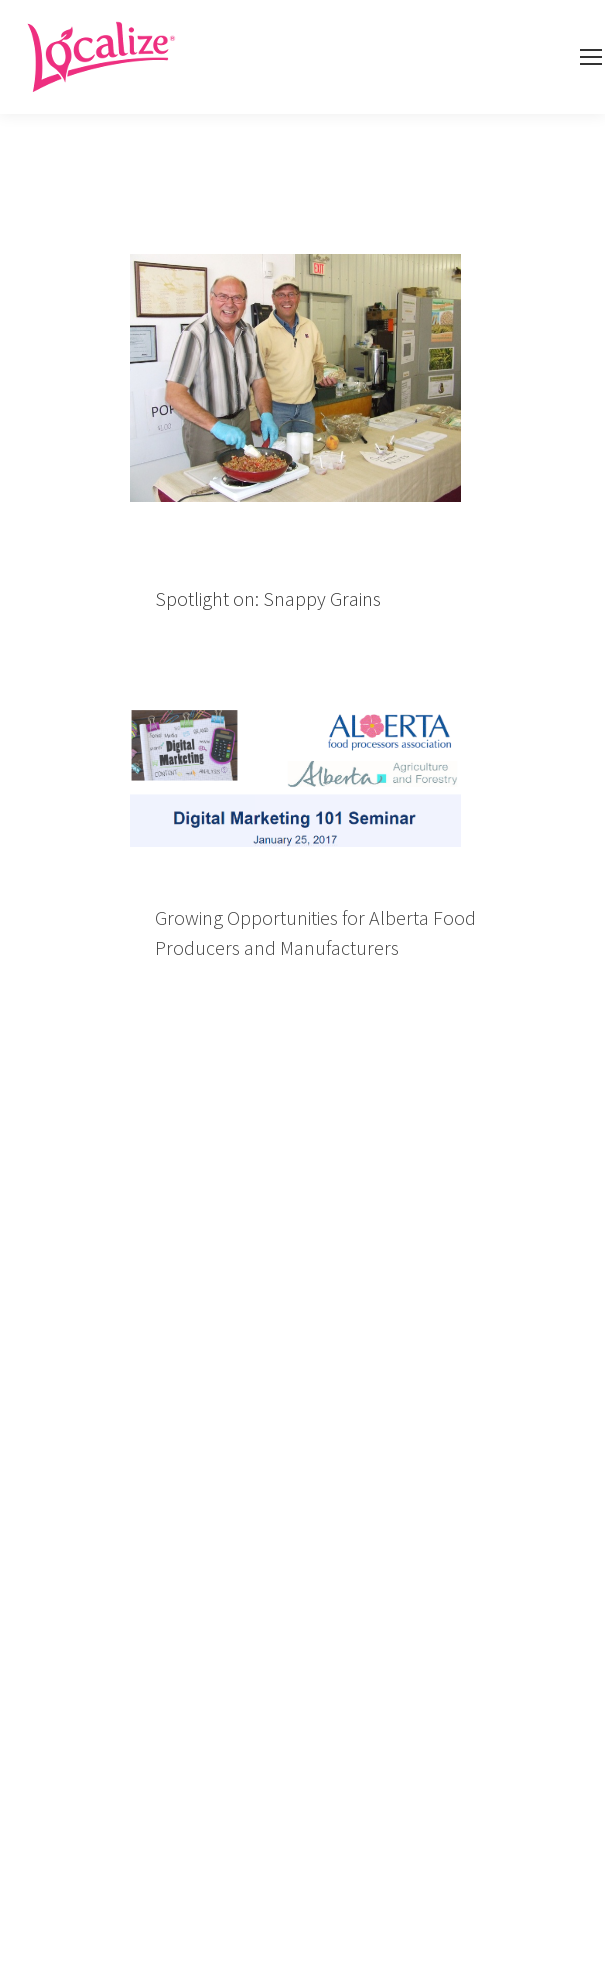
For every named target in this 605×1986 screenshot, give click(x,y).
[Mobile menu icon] (591, 57)
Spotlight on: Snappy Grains (268, 598)
